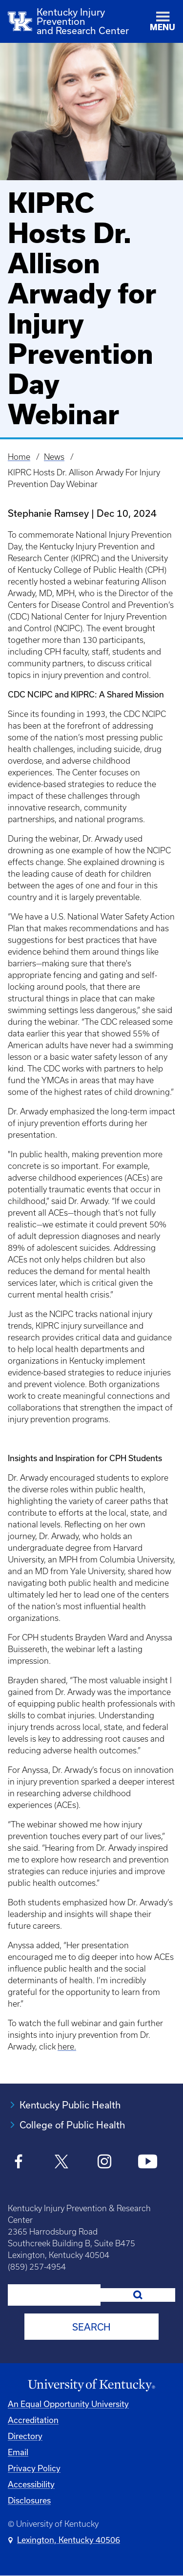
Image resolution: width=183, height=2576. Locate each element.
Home (19, 456)
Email (18, 2452)
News (54, 456)
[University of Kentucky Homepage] (91, 2385)
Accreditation (33, 2420)
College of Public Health (72, 2124)
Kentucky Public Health (70, 2104)
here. (67, 2046)
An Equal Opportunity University (68, 2403)
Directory (25, 2436)
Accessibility (31, 2484)
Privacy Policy (34, 2468)
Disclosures (29, 2500)
